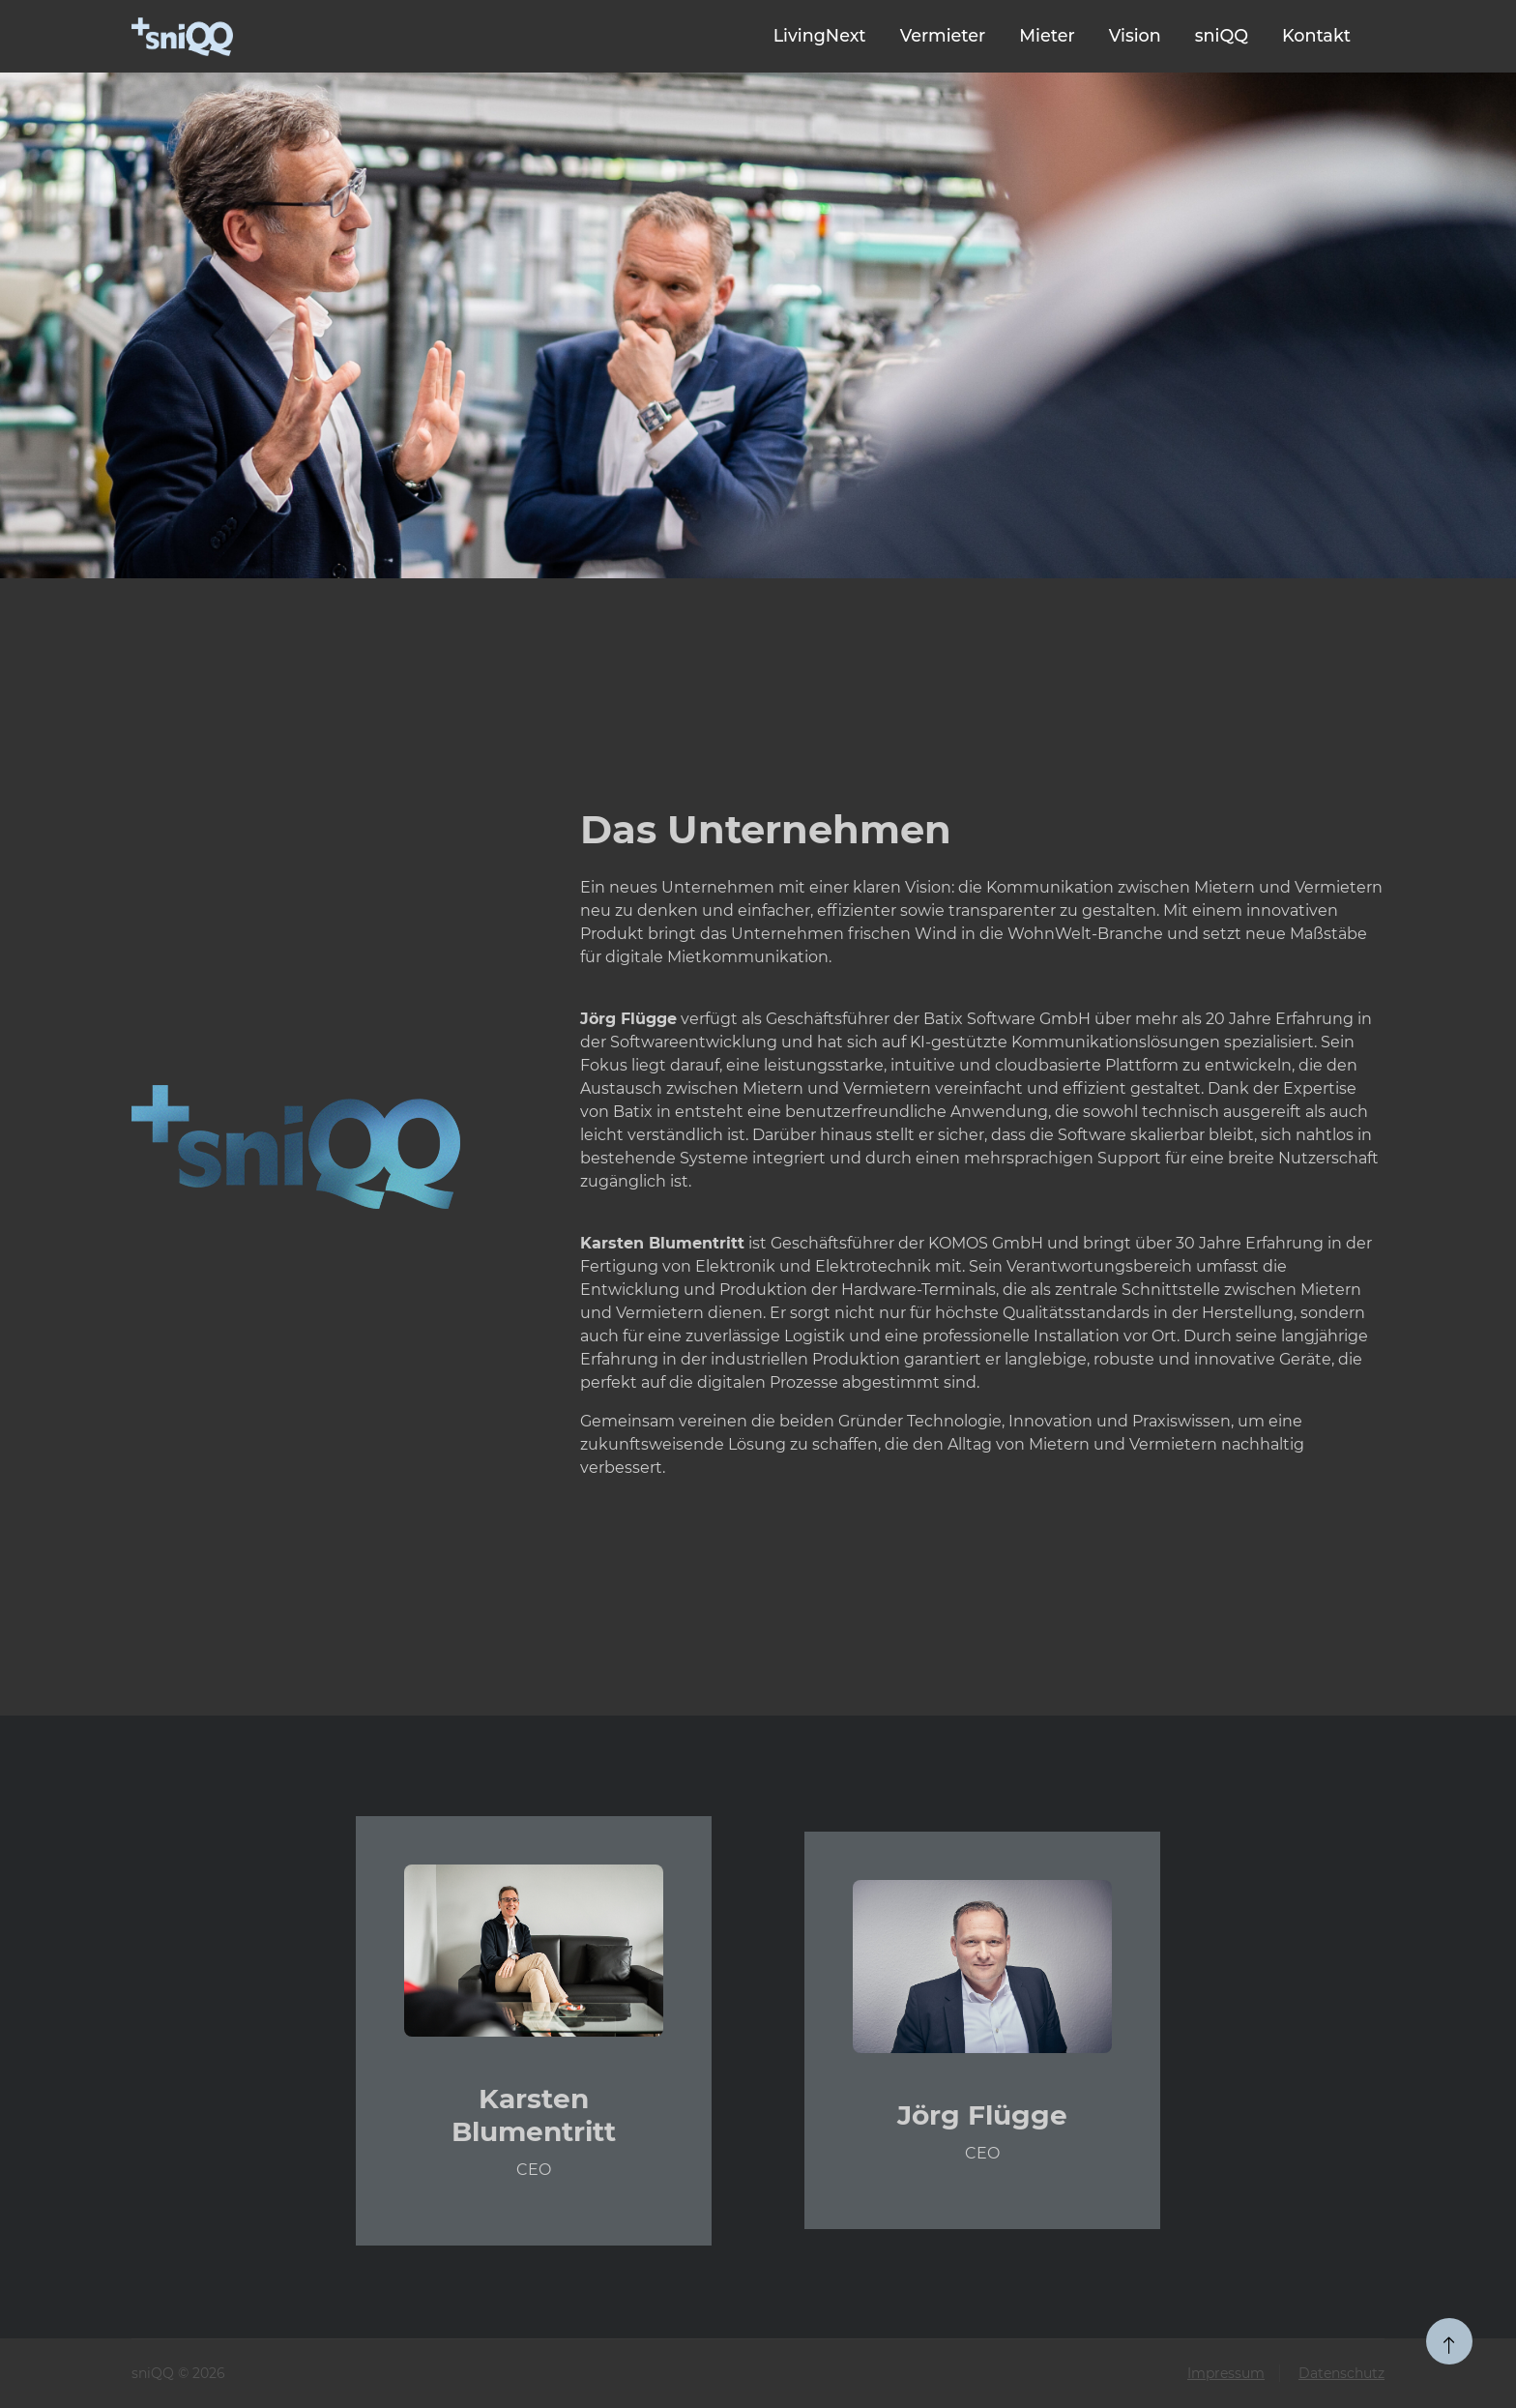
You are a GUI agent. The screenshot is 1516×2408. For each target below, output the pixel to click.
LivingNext (819, 35)
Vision (1135, 35)
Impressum (1226, 2373)
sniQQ (1221, 35)
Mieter (1046, 35)
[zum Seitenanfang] (1449, 2341)
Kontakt (1316, 35)
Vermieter (943, 35)
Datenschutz (1341, 2373)
